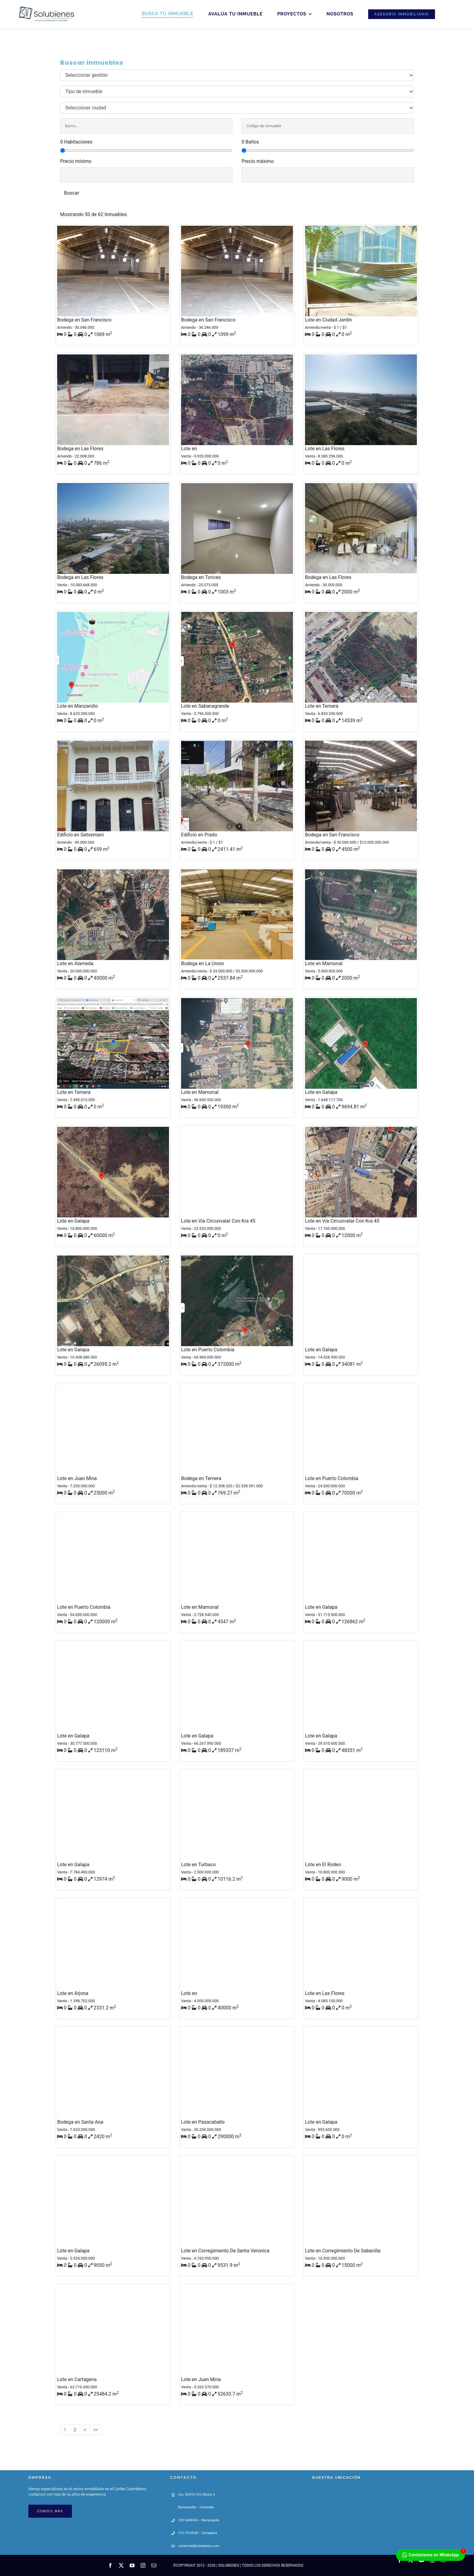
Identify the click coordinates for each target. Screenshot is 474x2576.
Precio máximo (258, 161)
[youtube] (132, 2565)
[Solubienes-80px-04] (45, 7)
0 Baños (250, 142)
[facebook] (110, 2565)
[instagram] (143, 2565)
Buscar (71, 193)
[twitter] (121, 2565)
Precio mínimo (75, 161)
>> (95, 2429)
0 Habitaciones (76, 142)
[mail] (153, 2565)
